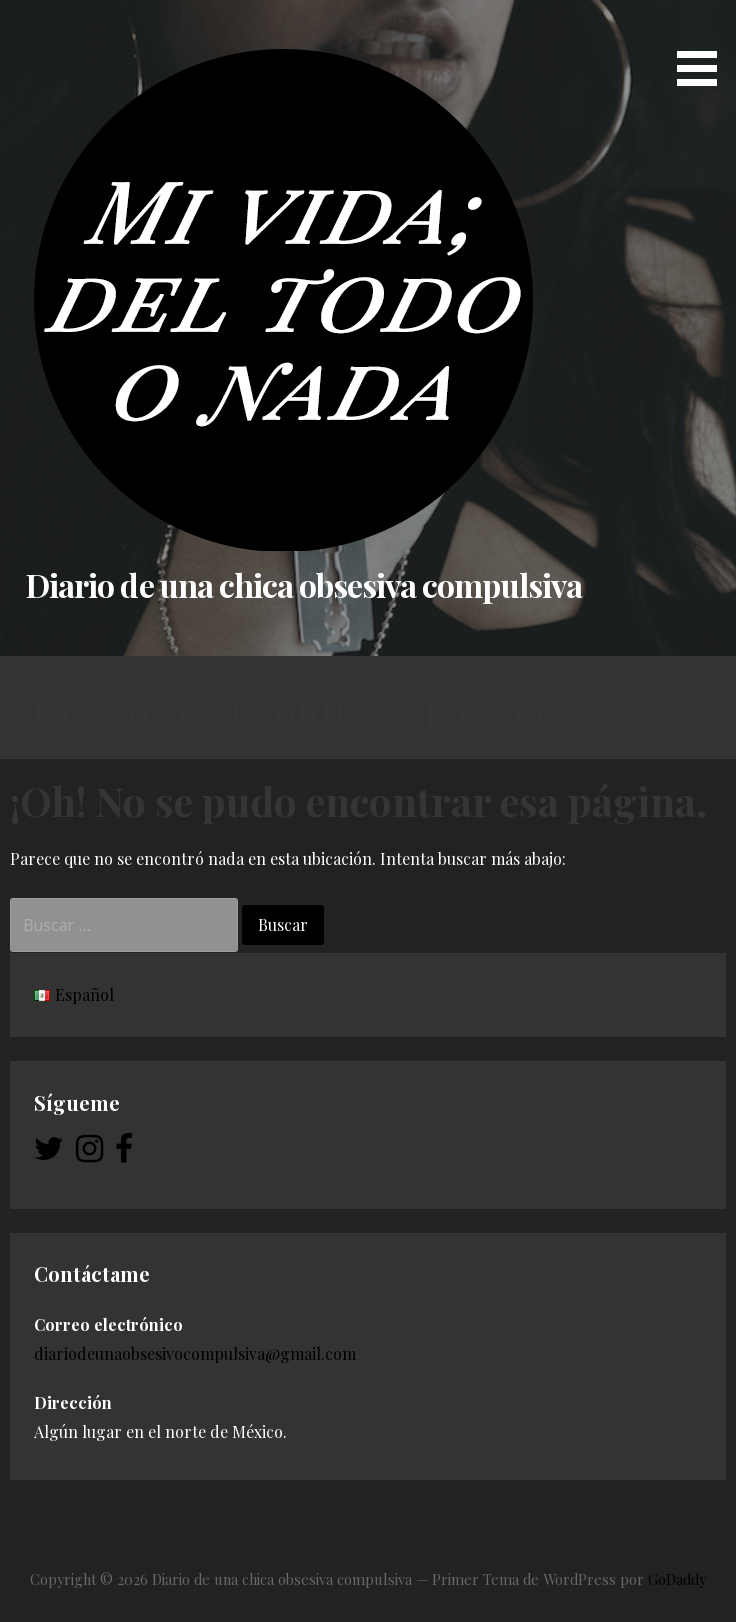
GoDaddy (677, 1579)
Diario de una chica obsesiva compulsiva (304, 584)
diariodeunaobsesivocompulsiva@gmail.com (195, 1353)
